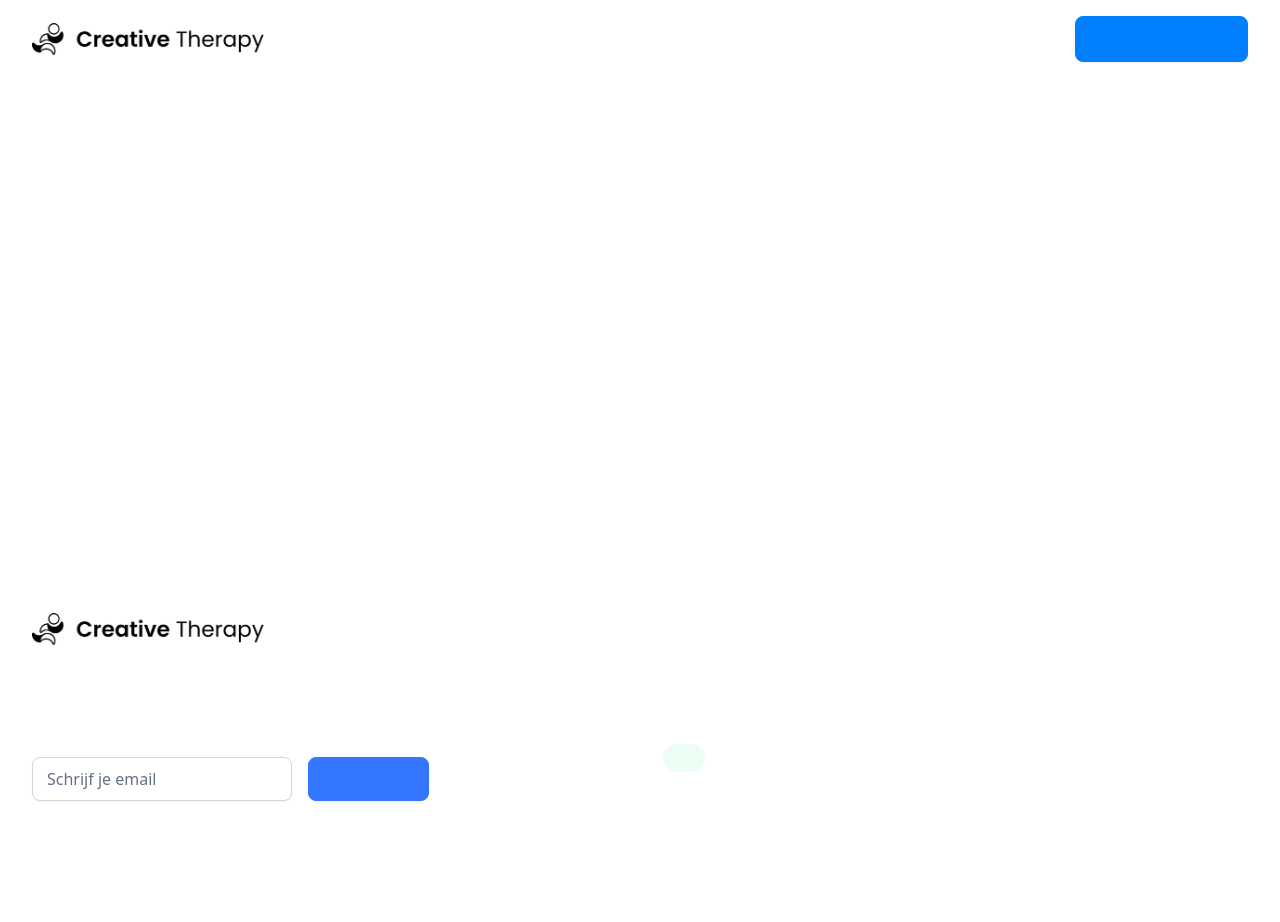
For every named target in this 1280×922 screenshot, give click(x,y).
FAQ (780, 38)
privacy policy (283, 847)
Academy (485, 38)
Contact (591, 38)
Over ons (695, 38)
